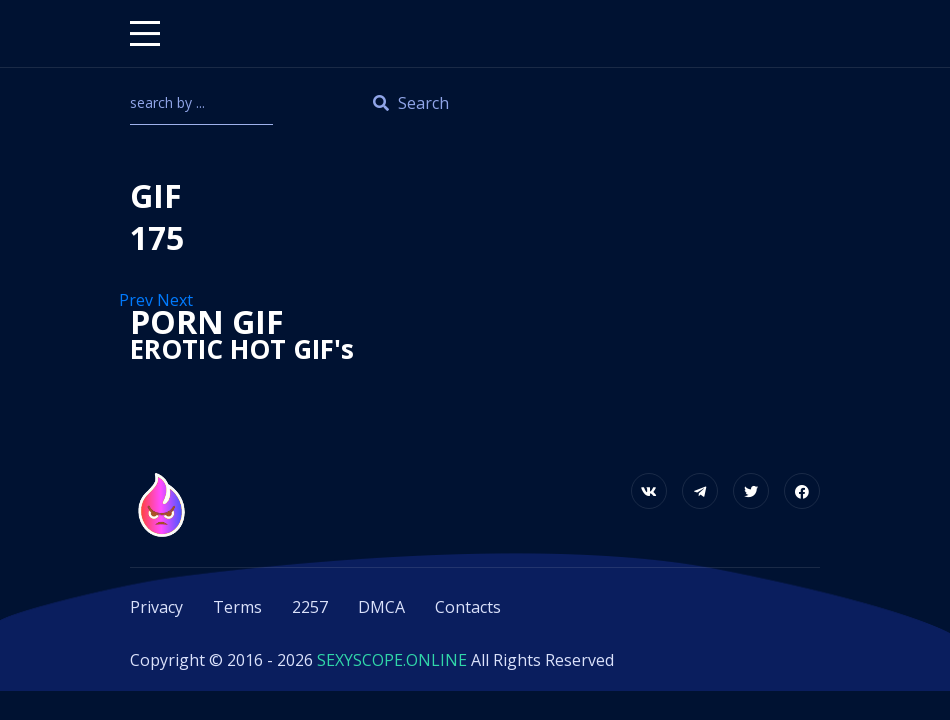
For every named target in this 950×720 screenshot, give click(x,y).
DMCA (381, 607)
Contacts (468, 607)
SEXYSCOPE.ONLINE (392, 660)
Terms (237, 607)
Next (177, 300)
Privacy (156, 607)
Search (411, 103)
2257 (310, 607)
